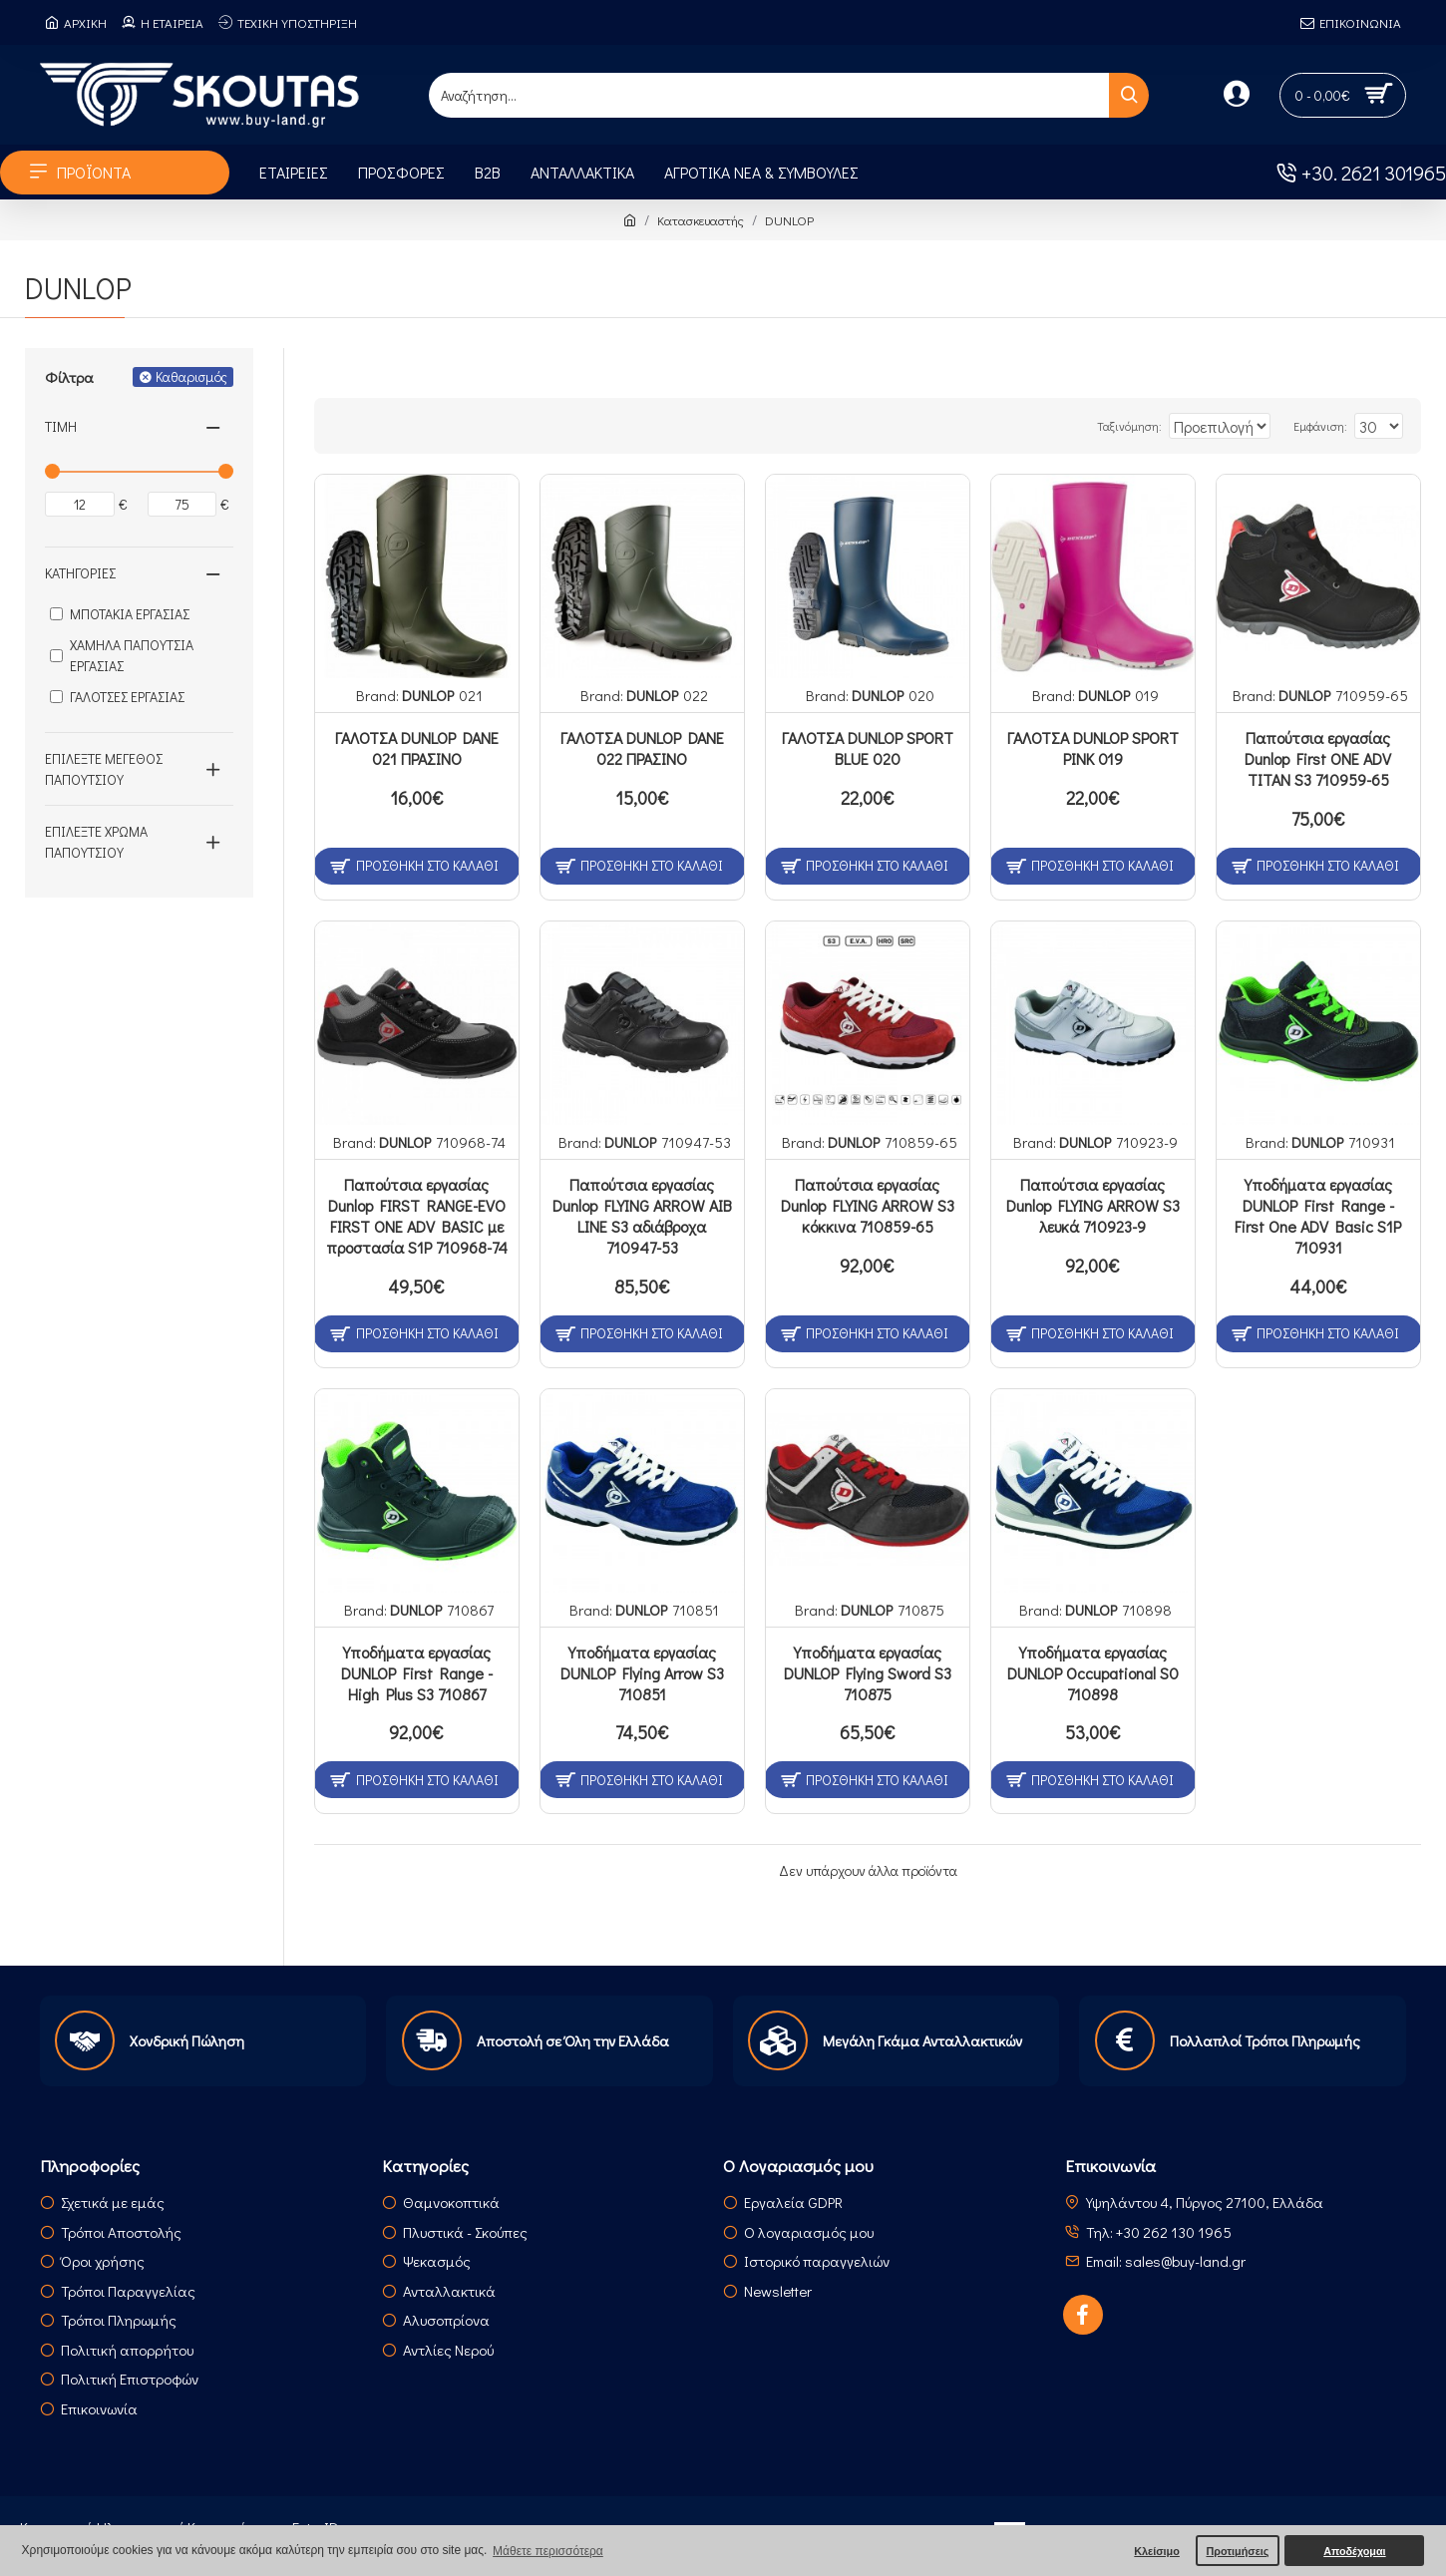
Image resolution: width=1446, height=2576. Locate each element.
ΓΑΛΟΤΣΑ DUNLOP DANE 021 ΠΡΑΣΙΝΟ (417, 748)
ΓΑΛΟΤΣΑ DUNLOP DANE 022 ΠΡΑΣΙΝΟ (642, 748)
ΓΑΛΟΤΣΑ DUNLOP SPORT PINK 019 (1093, 748)
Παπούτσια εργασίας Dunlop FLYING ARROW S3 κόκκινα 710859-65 (867, 1206)
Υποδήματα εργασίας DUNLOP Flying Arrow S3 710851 (642, 1673)
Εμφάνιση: (1330, 426)
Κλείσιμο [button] (1157, 2551)
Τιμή (61, 426)
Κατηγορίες (80, 572)
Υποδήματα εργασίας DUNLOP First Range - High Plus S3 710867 (417, 1673)
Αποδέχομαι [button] (1354, 2551)
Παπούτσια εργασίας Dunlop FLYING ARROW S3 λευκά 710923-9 (1093, 1206)
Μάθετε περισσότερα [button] (548, 2551)
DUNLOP (428, 695)
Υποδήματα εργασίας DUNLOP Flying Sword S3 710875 (867, 1673)
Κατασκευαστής (700, 219)
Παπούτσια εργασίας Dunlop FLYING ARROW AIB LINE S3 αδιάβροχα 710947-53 (642, 1216)
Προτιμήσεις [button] (1237, 2551)
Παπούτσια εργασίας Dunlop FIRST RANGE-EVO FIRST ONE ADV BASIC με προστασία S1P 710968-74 (417, 1216)
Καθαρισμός (191, 376)
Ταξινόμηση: (1087, 426)
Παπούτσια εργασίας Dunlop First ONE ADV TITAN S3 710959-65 (1318, 759)
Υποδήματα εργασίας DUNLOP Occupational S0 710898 (1093, 1673)
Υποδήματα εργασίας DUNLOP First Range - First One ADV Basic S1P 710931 (1318, 1216)
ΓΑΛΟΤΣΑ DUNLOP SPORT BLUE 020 (867, 748)
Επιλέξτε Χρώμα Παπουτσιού (96, 842)
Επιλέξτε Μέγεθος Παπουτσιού (104, 769)
